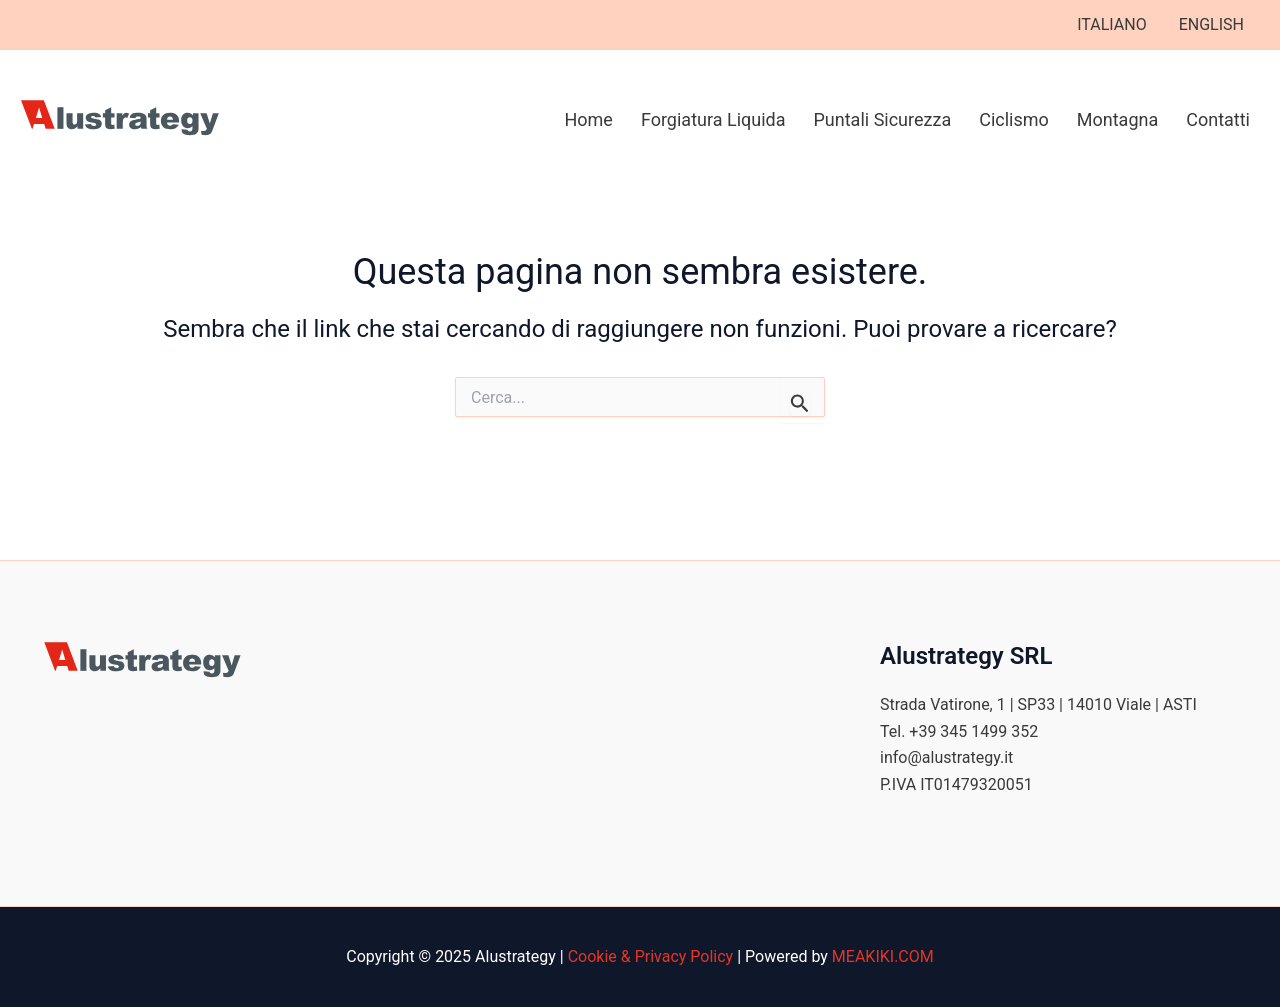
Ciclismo (1014, 119)
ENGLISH (1211, 24)
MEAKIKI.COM (883, 956)
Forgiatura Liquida (713, 119)
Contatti (1218, 119)
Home (588, 119)
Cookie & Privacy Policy (651, 956)
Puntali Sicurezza (883, 119)
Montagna (1117, 119)
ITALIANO (1111, 24)
